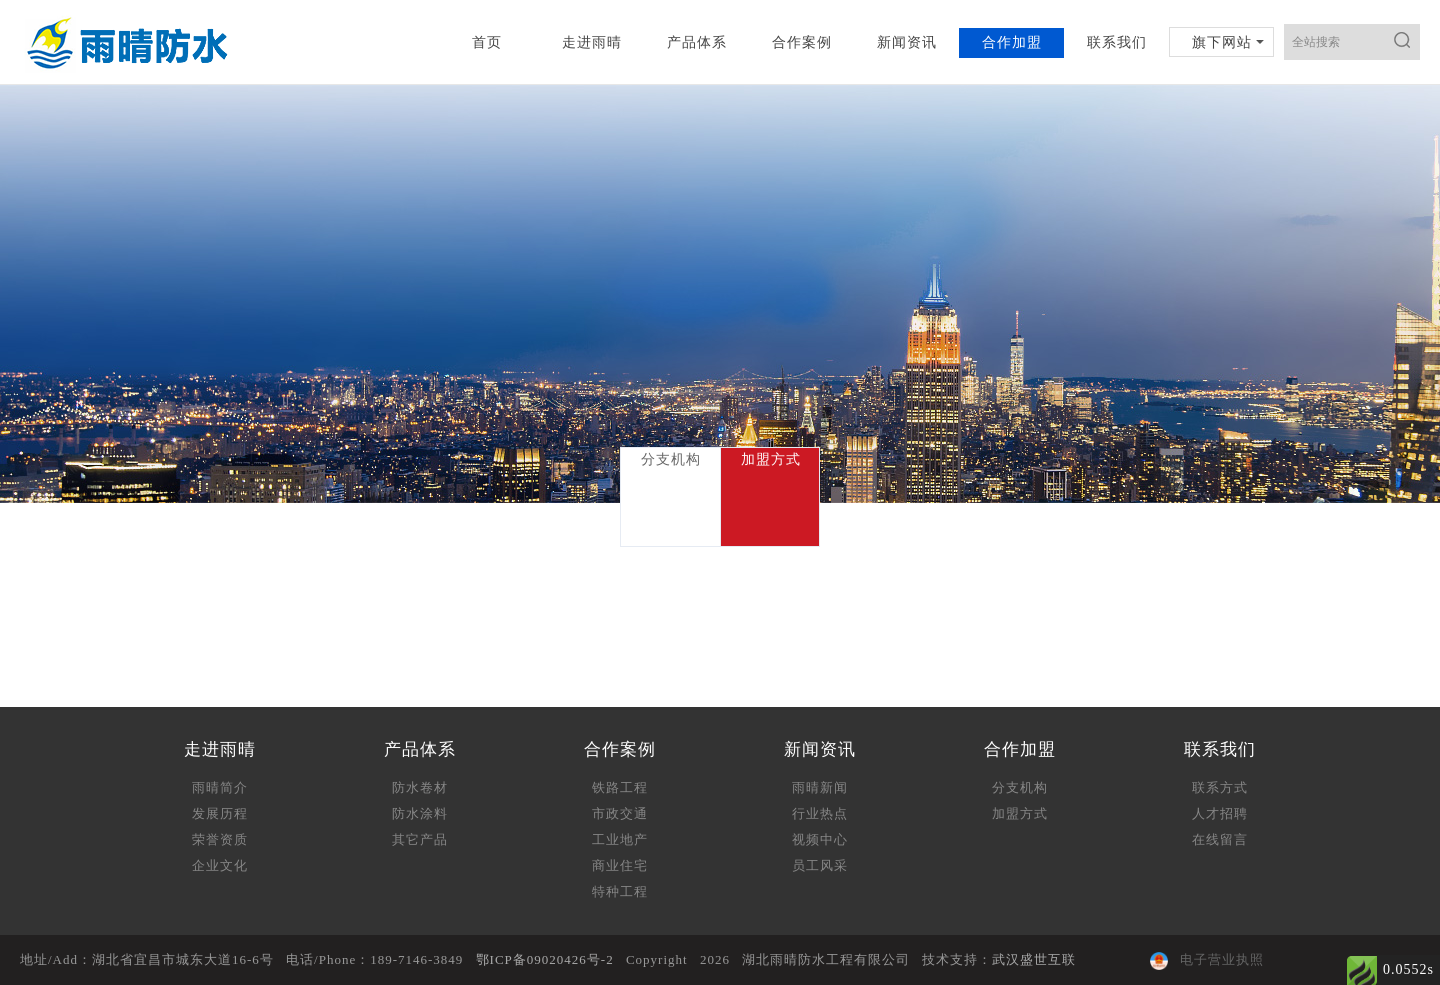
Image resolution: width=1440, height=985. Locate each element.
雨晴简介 (220, 787)
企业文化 (220, 865)
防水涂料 (420, 813)
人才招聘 (1220, 813)
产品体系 (697, 42)
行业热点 (820, 813)
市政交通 (620, 813)
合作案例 (802, 42)
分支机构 (1020, 787)
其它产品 (420, 839)
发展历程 (220, 813)
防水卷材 (420, 787)
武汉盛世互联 (1034, 959)
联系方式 (1220, 787)
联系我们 (1117, 42)
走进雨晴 (592, 42)
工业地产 (620, 839)
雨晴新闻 (820, 787)
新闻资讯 (907, 42)
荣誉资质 (220, 839)
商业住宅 (620, 865)
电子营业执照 (1207, 959)
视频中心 (820, 839)
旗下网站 (1222, 42)
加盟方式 (1020, 813)
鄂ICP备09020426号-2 (545, 959)
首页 (487, 42)
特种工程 (620, 891)
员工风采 (820, 865)
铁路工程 (620, 787)
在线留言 (1220, 839)
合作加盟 (1012, 42)
